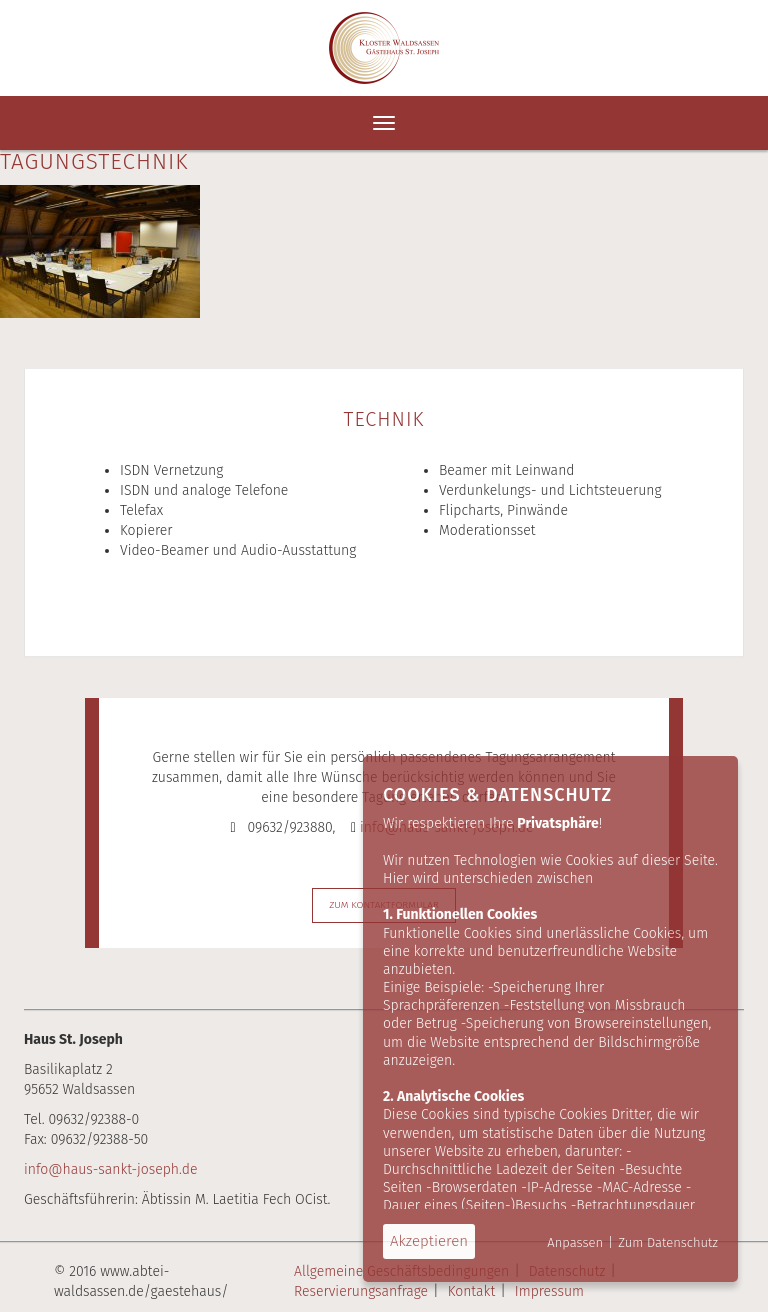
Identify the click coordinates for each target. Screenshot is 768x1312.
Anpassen (575, 1242)
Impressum (549, 1291)
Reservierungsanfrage (361, 1291)
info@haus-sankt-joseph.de (110, 1169)
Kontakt (471, 1291)
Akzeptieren (429, 1241)
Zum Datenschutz (668, 1242)
